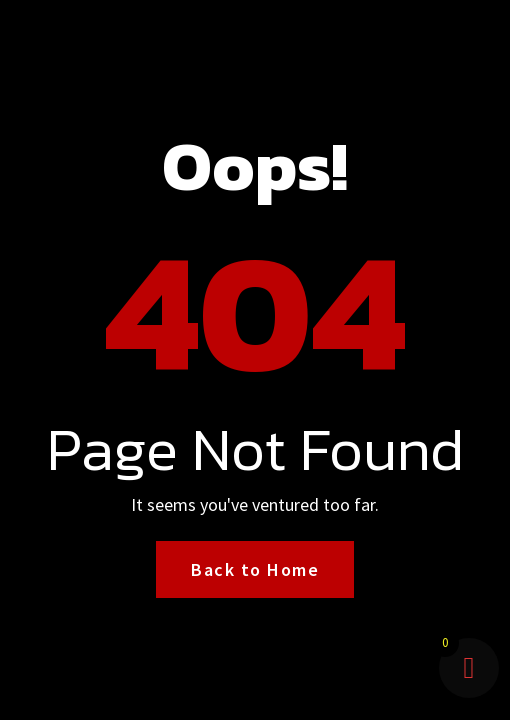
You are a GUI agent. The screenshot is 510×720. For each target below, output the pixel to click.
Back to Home (255, 569)
